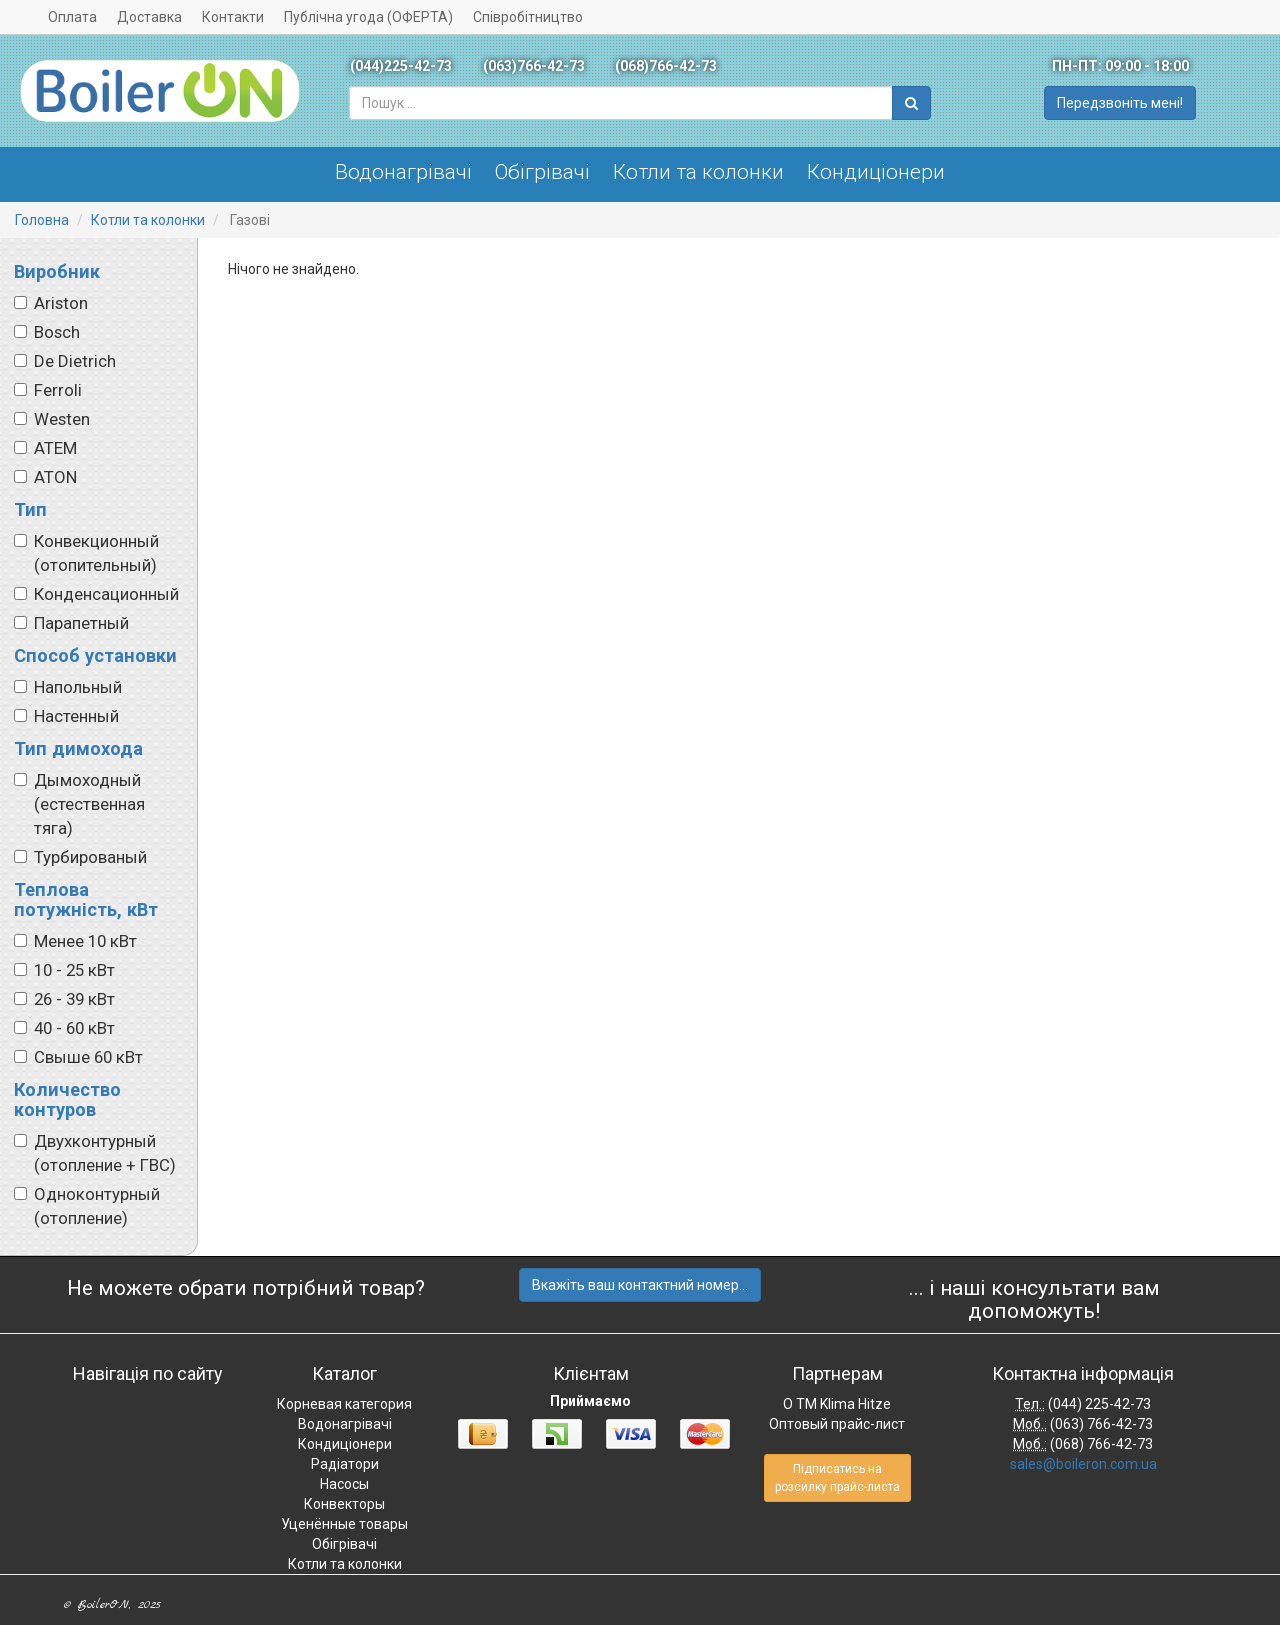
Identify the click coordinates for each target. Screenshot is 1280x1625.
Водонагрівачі (403, 172)
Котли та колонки (698, 172)
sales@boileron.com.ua (1083, 1464)
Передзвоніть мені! (1120, 103)
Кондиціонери (876, 172)
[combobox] (621, 103)
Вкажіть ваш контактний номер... (640, 1285)
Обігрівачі (542, 172)
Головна (42, 220)
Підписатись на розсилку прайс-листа (837, 1478)
